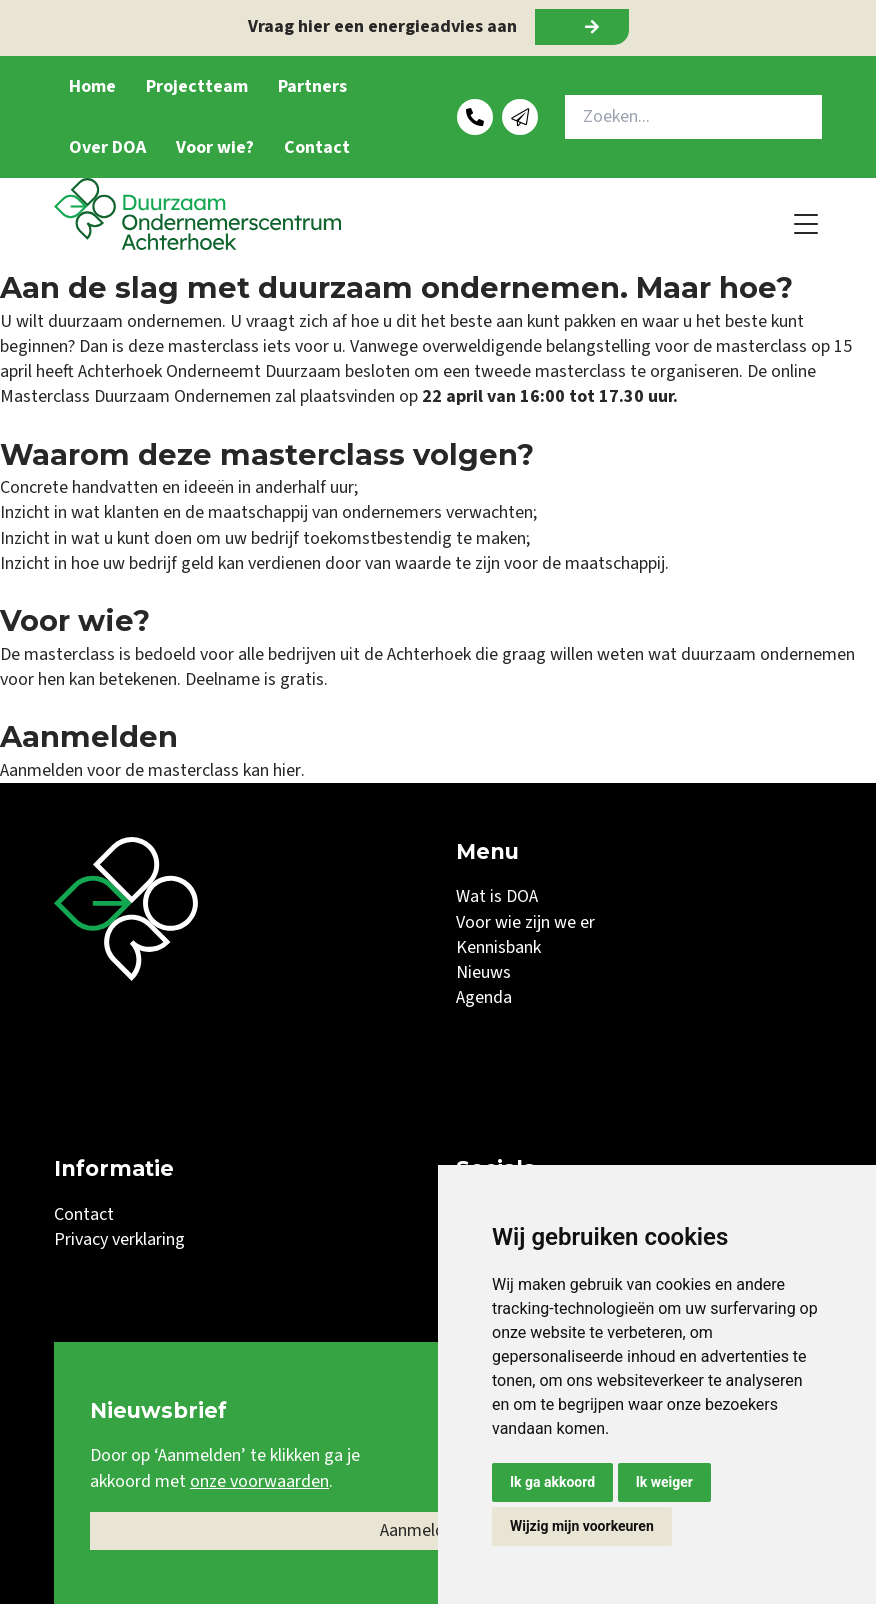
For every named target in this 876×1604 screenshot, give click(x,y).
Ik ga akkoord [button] (552, 1482)
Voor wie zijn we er (525, 922)
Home (92, 86)
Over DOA (107, 147)
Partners (312, 86)
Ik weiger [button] (664, 1482)
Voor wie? (215, 147)
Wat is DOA (497, 896)
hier (286, 770)
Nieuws (483, 972)
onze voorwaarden (259, 1481)
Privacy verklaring (119, 1239)
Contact (317, 147)
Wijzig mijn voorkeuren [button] (582, 1526)
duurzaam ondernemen (768, 654)
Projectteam (197, 86)
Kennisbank (498, 947)
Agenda (484, 997)
